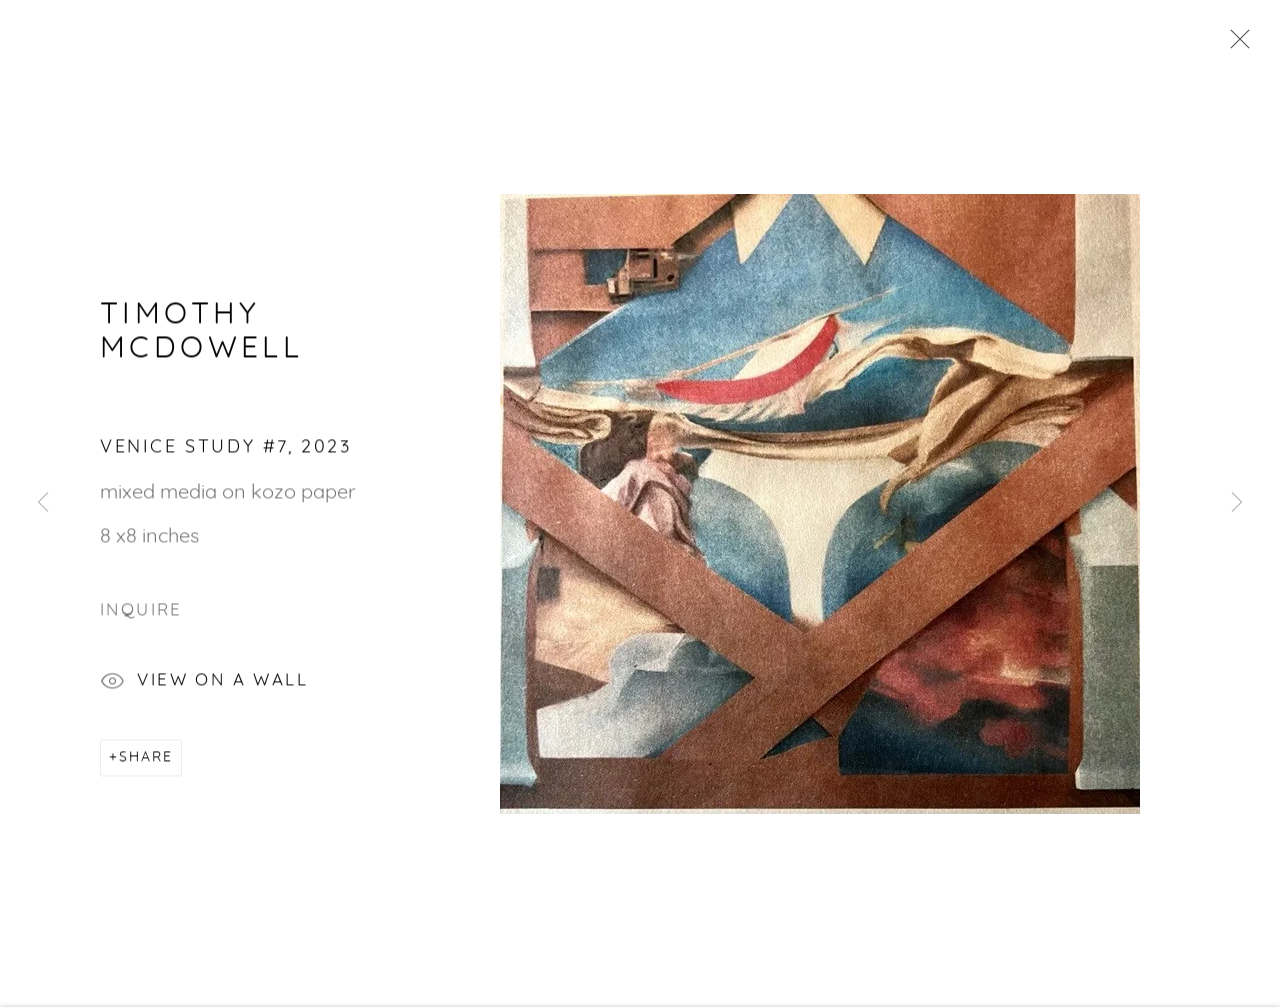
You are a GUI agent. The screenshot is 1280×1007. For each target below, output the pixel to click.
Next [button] (1237, 503)
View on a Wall (204, 685)
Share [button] (146, 760)
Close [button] (1235, 45)
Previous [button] (43, 503)
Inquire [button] (141, 613)
